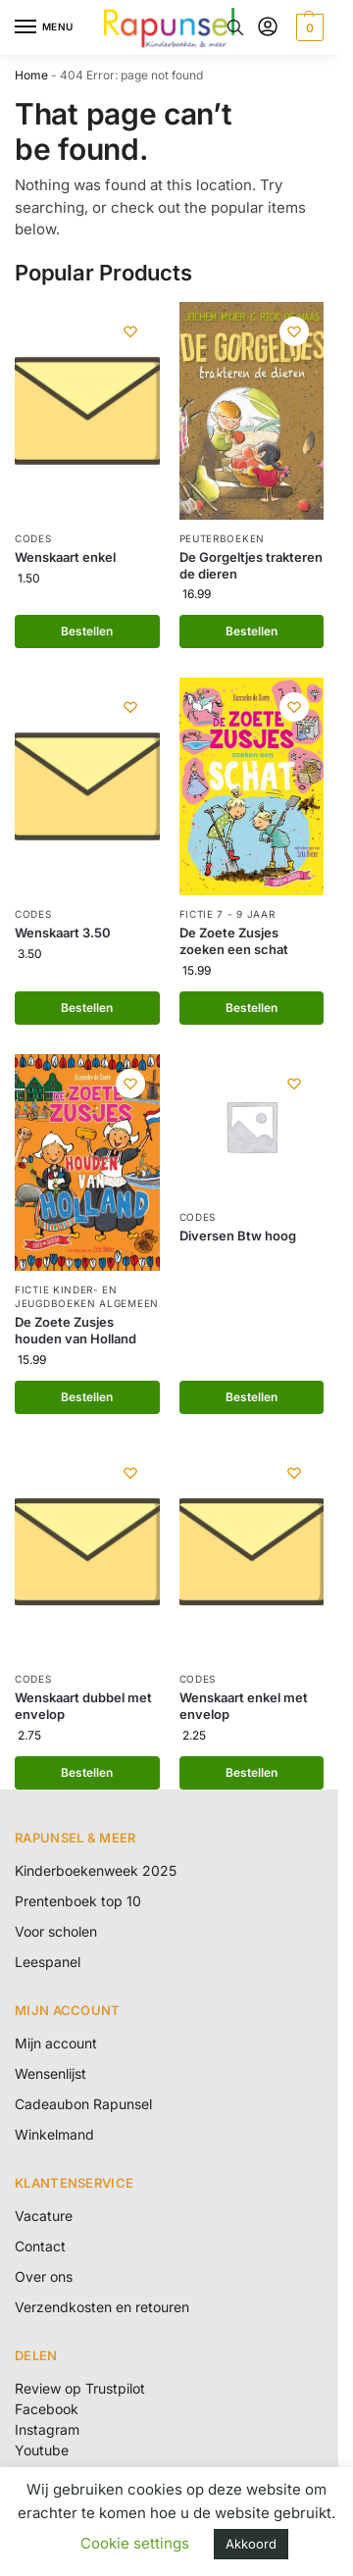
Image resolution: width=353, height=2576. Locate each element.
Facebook (46, 2408)
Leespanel (47, 1961)
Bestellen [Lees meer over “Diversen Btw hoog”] (251, 1396)
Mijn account (56, 2043)
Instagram (47, 2429)
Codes (33, 538)
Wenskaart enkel (65, 557)
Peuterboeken (222, 538)
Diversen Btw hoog (237, 1235)
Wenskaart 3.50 (63, 932)
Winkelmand (54, 2134)
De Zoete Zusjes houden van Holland (75, 1330)
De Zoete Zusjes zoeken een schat (233, 941)
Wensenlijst (50, 2073)
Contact (40, 2246)
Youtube (42, 2450)
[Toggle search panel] (235, 27)
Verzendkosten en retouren (102, 2306)
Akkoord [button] (251, 2543)
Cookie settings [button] (134, 2543)
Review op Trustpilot (80, 2388)
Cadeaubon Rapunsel (83, 2104)
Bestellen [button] (87, 631)
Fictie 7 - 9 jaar (227, 914)
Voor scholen (56, 1931)
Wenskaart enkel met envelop (243, 1706)
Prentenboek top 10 (78, 1901)
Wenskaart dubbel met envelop (83, 1706)
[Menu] (44, 27)
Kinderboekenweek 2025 (95, 1870)
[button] (307, 27)
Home (31, 75)
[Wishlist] (130, 331)
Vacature (44, 2215)
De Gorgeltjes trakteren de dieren (251, 565)
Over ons (44, 2276)
